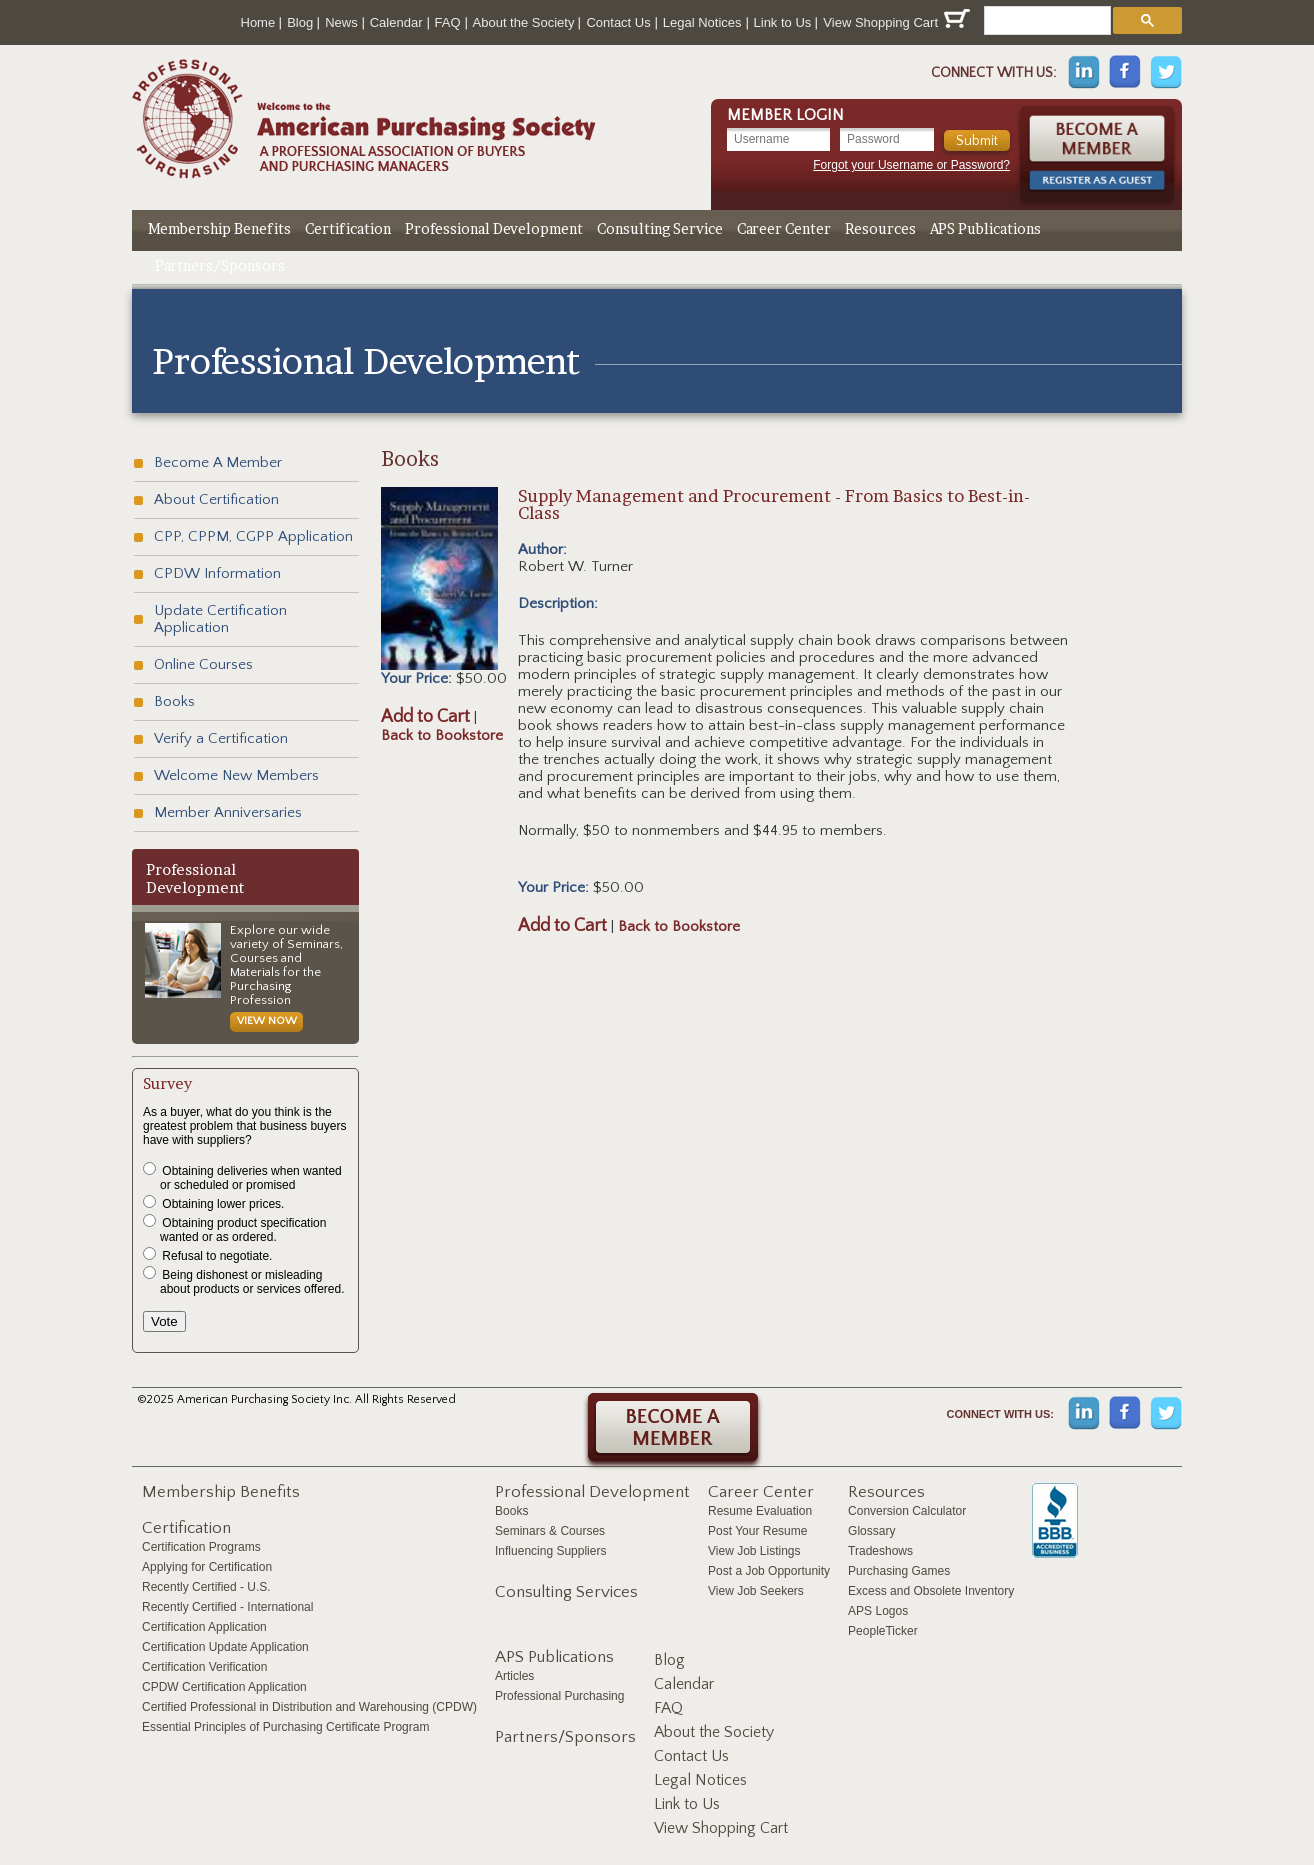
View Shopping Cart (896, 19)
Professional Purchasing (559, 1696)
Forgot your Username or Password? (911, 165)
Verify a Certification (221, 738)
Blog (300, 22)
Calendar (396, 22)
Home (258, 22)
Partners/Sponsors (220, 265)
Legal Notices (702, 22)
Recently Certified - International (227, 1607)
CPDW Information (217, 573)
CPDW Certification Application (224, 1687)
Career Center (784, 228)
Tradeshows (880, 1551)
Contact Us (618, 22)
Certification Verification (204, 1667)
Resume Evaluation (760, 1511)
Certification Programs (201, 1547)
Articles (514, 1676)
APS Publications (985, 228)
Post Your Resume (757, 1531)
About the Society (524, 22)
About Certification (216, 499)
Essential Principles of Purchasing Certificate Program (285, 1727)
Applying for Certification (207, 1567)
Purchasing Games (899, 1571)
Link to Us (783, 22)
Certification (348, 228)
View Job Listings (754, 1551)
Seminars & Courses (550, 1531)
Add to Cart (425, 717)
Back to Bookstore (442, 735)
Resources (880, 228)
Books (174, 701)
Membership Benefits (219, 228)
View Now (267, 1021)
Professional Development (494, 228)
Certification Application (204, 1627)
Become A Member (218, 462)
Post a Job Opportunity (769, 1571)
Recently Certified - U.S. (206, 1587)
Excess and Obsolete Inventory (931, 1591)
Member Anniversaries (228, 812)
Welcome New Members (236, 775)
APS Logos (878, 1611)
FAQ (448, 22)
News (341, 22)
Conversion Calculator (907, 1511)
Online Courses (203, 664)
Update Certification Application (220, 619)
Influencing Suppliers (550, 1551)
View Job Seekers (756, 1591)
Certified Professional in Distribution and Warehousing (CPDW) (309, 1707)
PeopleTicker (883, 1631)
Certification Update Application (225, 1647)
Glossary (871, 1531)
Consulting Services (566, 1592)
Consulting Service (660, 228)
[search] (1045, 21)
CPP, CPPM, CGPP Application (253, 536)
